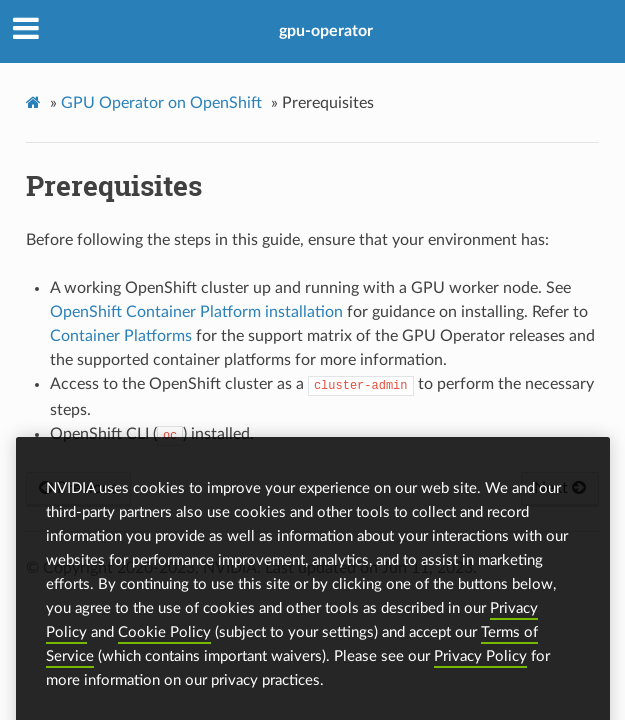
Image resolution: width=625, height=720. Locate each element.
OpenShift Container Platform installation (196, 312)
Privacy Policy (480, 671)
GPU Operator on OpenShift (161, 103)
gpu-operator (326, 31)
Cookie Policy (164, 647)
